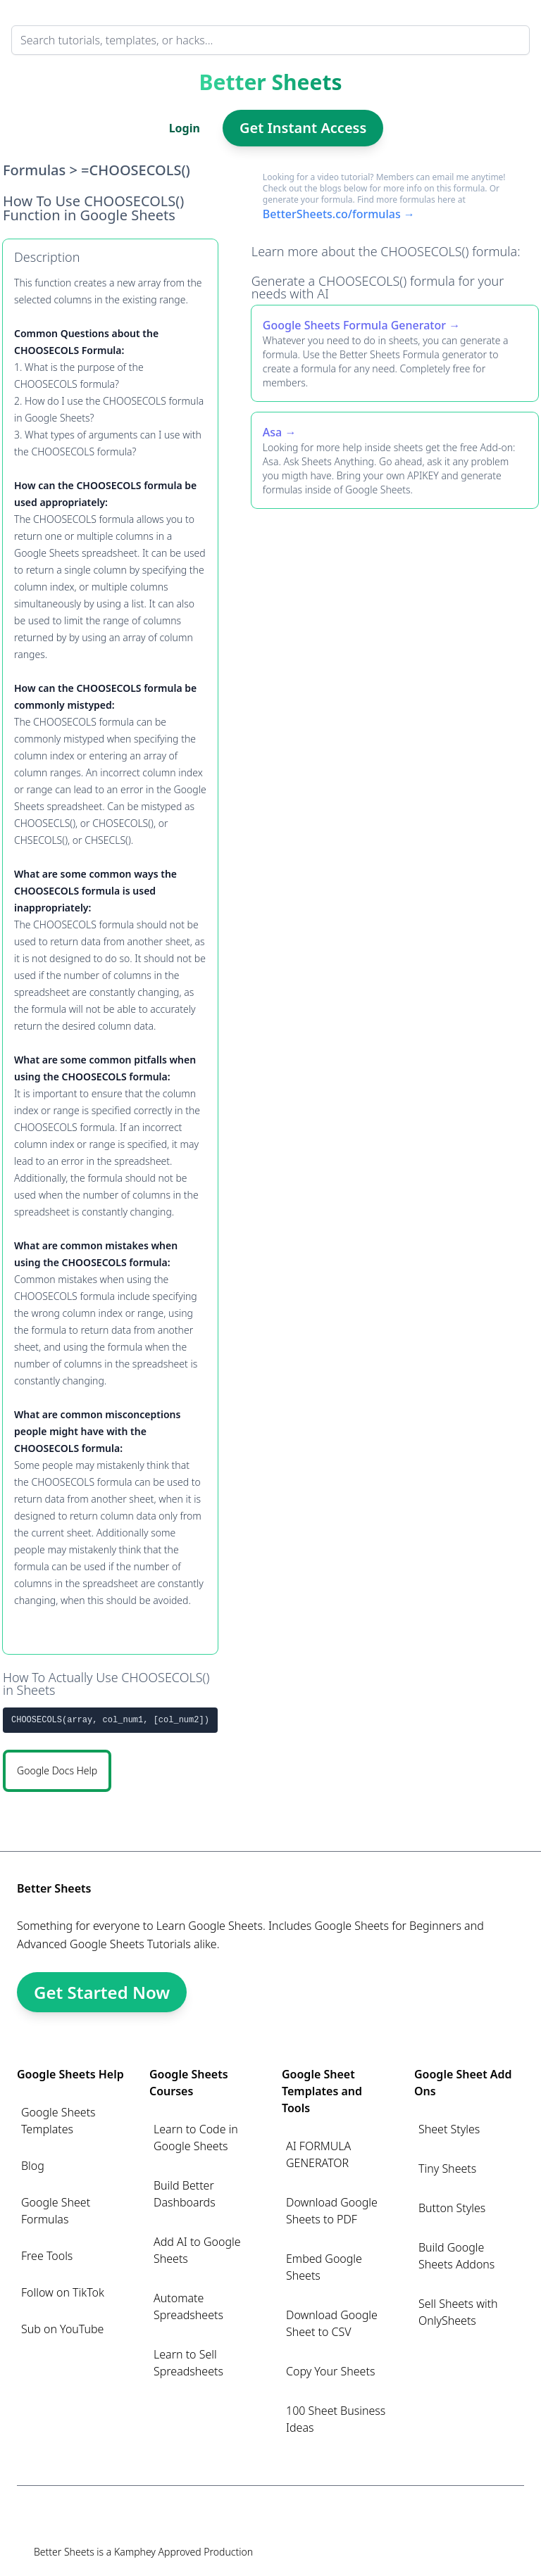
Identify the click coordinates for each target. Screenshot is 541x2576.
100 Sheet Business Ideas (335, 2419)
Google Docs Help (57, 1770)
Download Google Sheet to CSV (332, 2323)
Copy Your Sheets (330, 2371)
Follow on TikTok (62, 2292)
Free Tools (47, 2256)
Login (184, 128)
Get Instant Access (303, 127)
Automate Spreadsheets (188, 2306)
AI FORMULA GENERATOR (318, 2154)
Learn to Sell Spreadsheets (188, 2363)
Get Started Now (102, 1992)
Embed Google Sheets (324, 2267)
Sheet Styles (449, 2129)
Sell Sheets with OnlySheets (458, 2312)
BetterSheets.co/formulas (332, 214)
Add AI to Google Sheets (197, 2250)
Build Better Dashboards (185, 2194)
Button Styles (451, 2208)
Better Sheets (270, 82)
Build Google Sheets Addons (456, 2256)
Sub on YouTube (62, 2329)
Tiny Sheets (447, 2168)
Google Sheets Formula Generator (354, 325)
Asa (272, 432)
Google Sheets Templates (58, 2120)
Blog (32, 2165)
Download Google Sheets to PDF (332, 2211)
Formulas (34, 169)
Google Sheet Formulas (55, 2211)
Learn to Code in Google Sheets (196, 2137)
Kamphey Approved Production (183, 2551)
